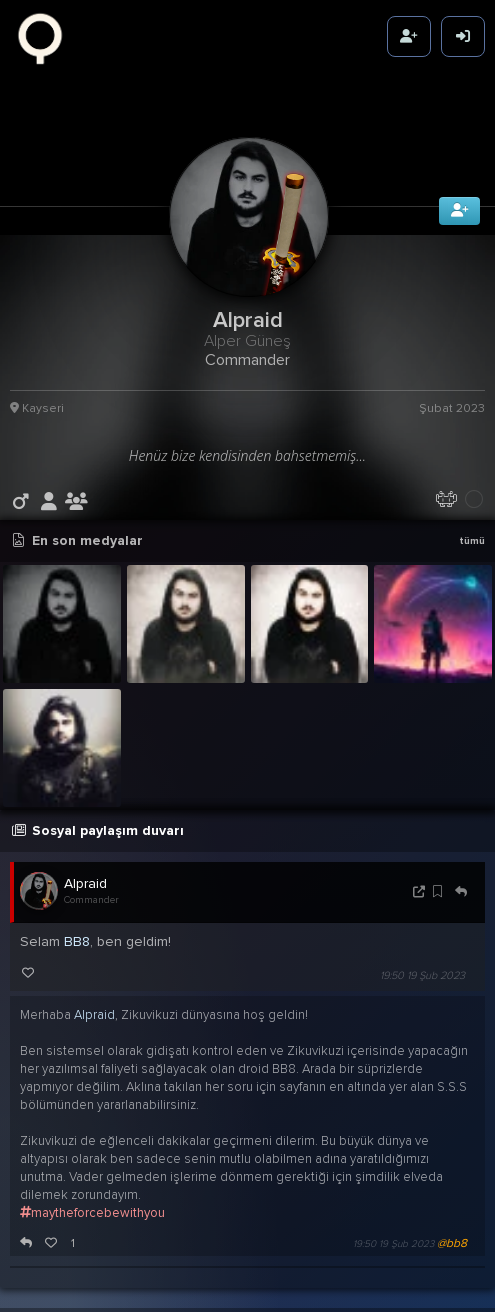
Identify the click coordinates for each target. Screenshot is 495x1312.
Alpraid (85, 865)
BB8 (77, 923)
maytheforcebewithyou (92, 1195)
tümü (472, 524)
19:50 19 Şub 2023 (422, 957)
